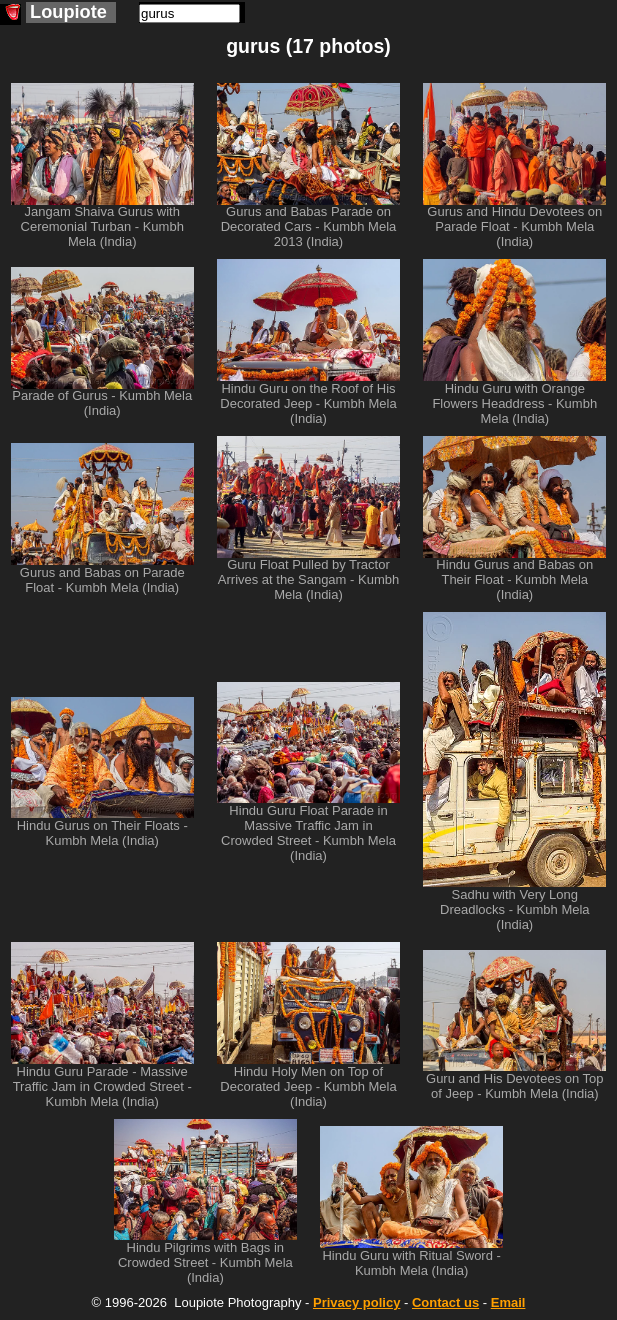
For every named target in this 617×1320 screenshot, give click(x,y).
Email (508, 1302)
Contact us (445, 1302)
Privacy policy (356, 1302)
